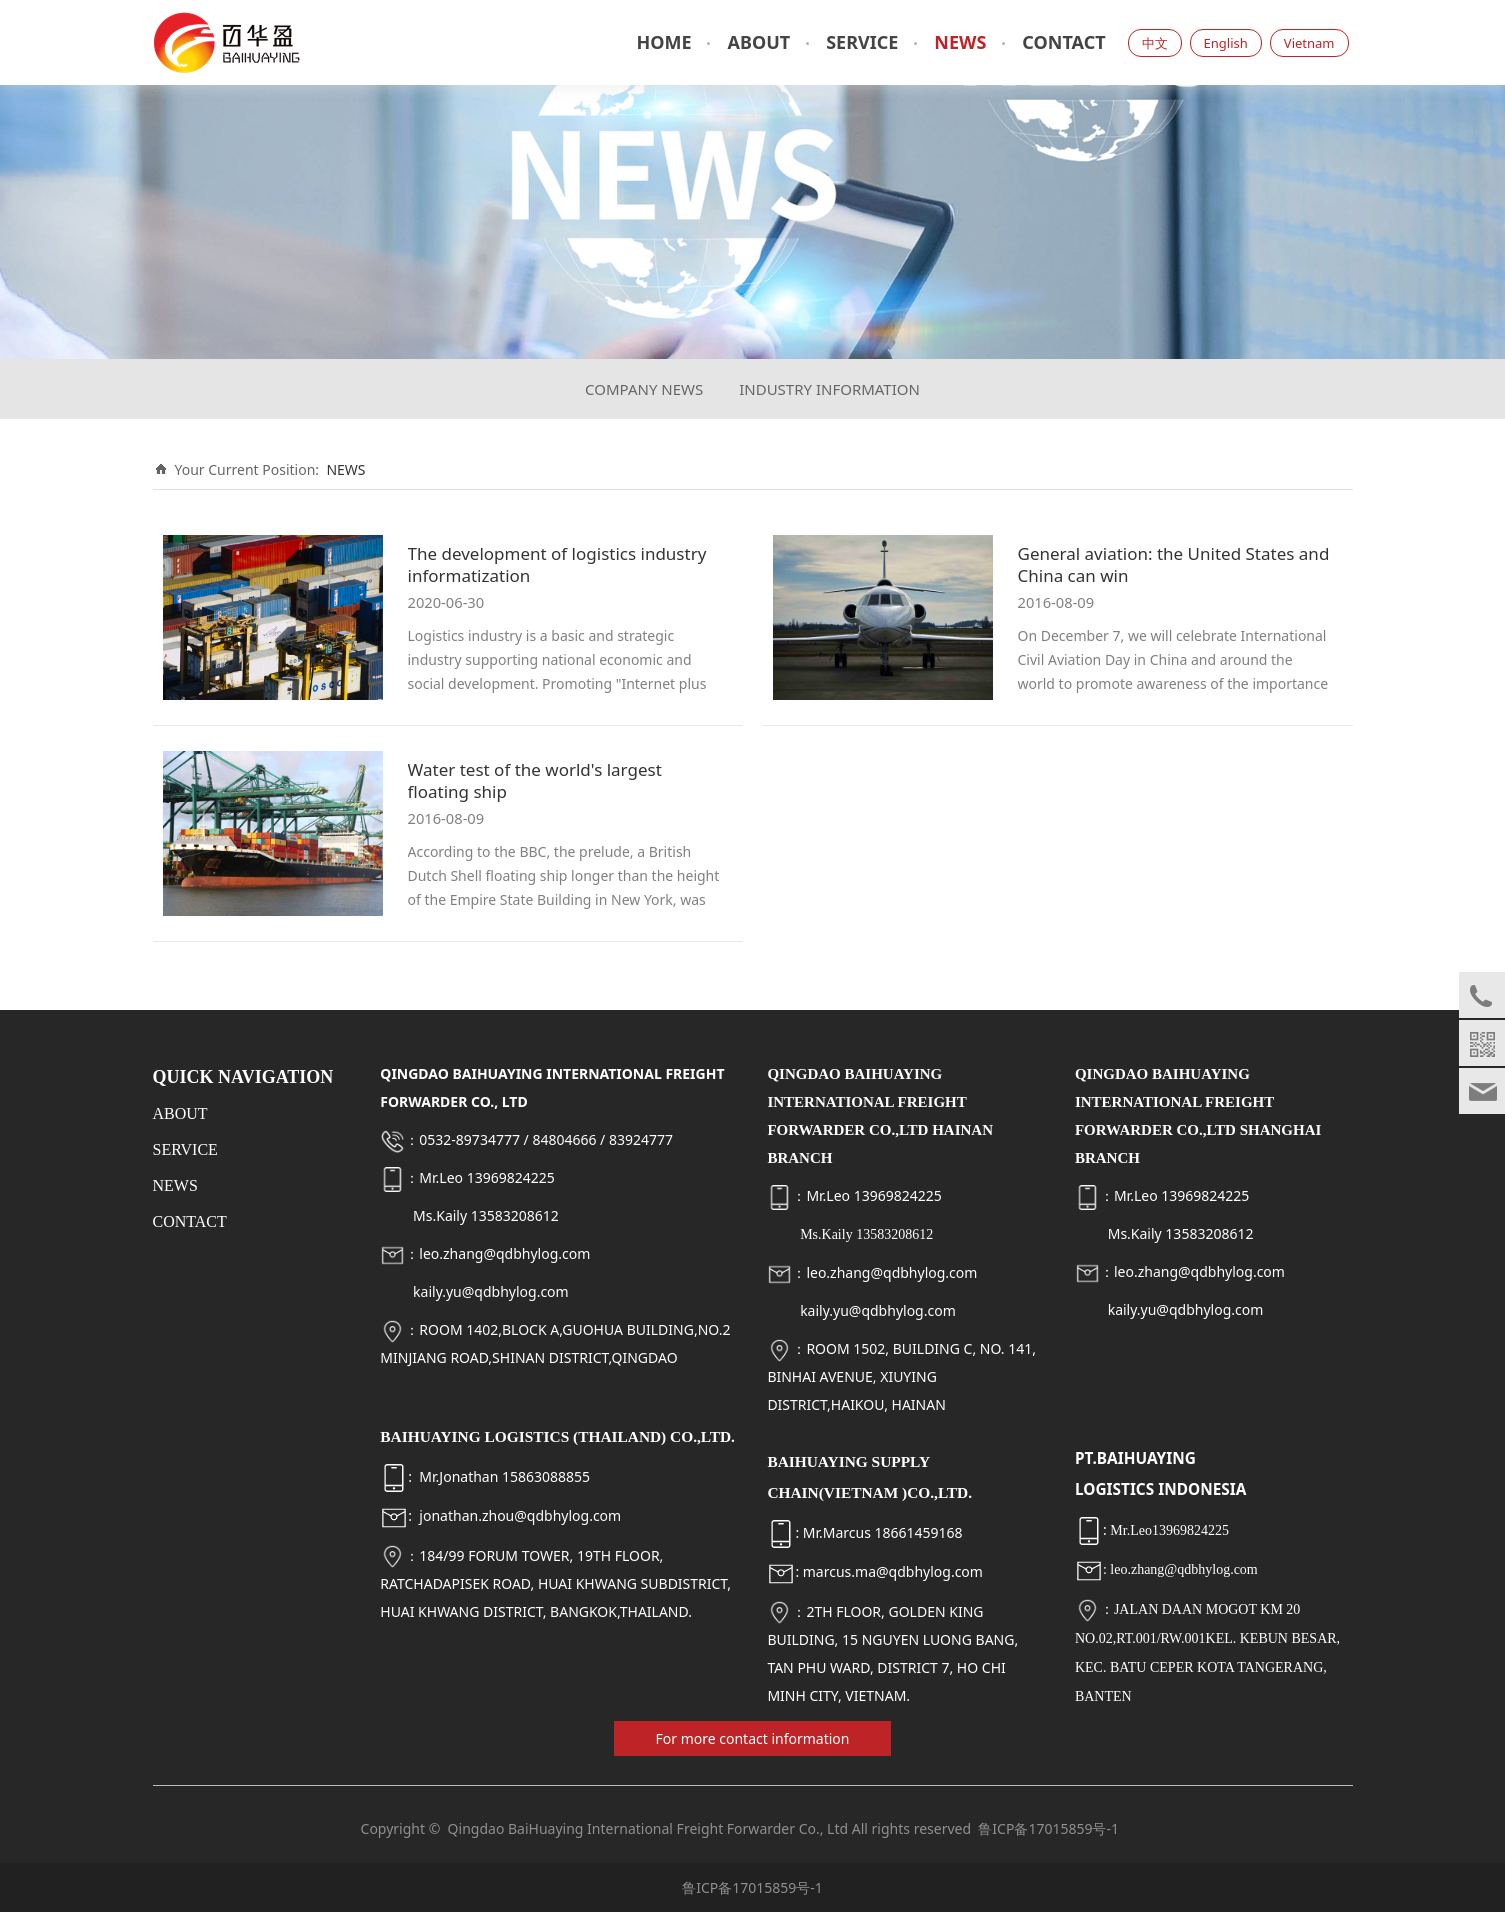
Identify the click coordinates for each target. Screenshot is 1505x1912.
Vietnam (1309, 43)
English (1226, 43)
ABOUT (758, 42)
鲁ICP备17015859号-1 (1048, 1828)
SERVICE (862, 42)
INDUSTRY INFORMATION (829, 389)
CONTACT (1063, 42)
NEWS (960, 42)
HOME (663, 42)
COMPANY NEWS (644, 389)
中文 (1155, 43)
